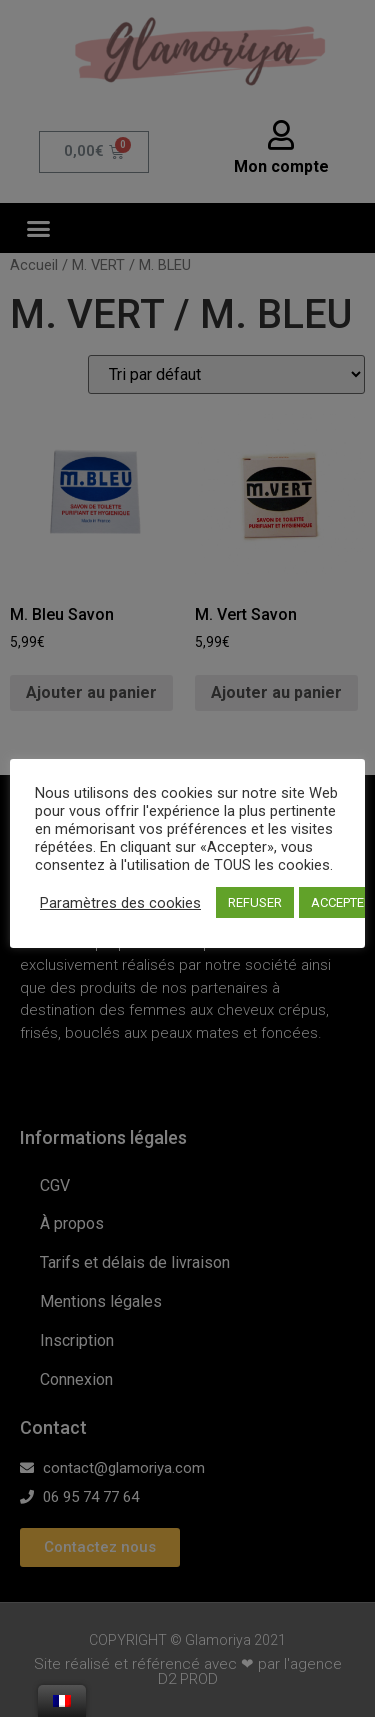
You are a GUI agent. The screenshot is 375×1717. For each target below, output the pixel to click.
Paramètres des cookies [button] (120, 903)
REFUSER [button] (255, 902)
